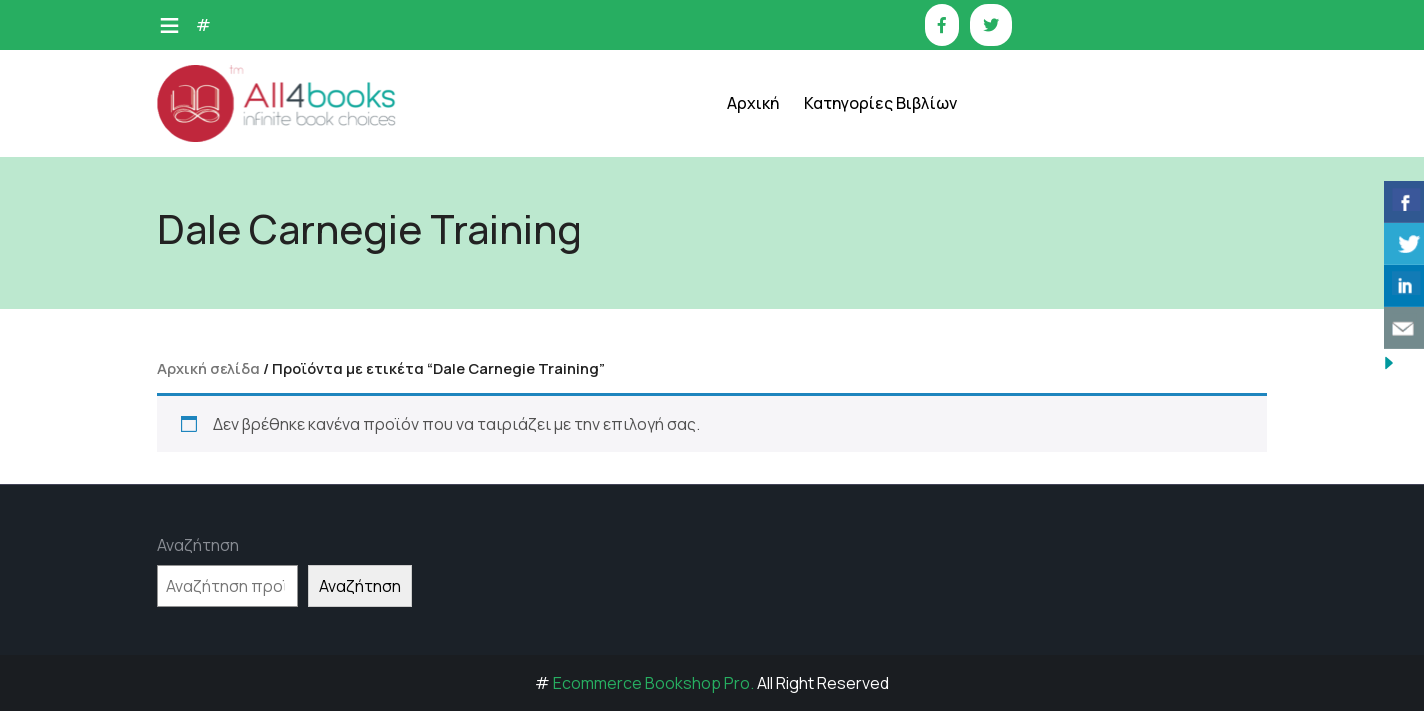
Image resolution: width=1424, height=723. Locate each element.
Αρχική (753, 103)
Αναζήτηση (198, 545)
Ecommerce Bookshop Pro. (653, 683)
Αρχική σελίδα (208, 368)
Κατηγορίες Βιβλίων (880, 103)
